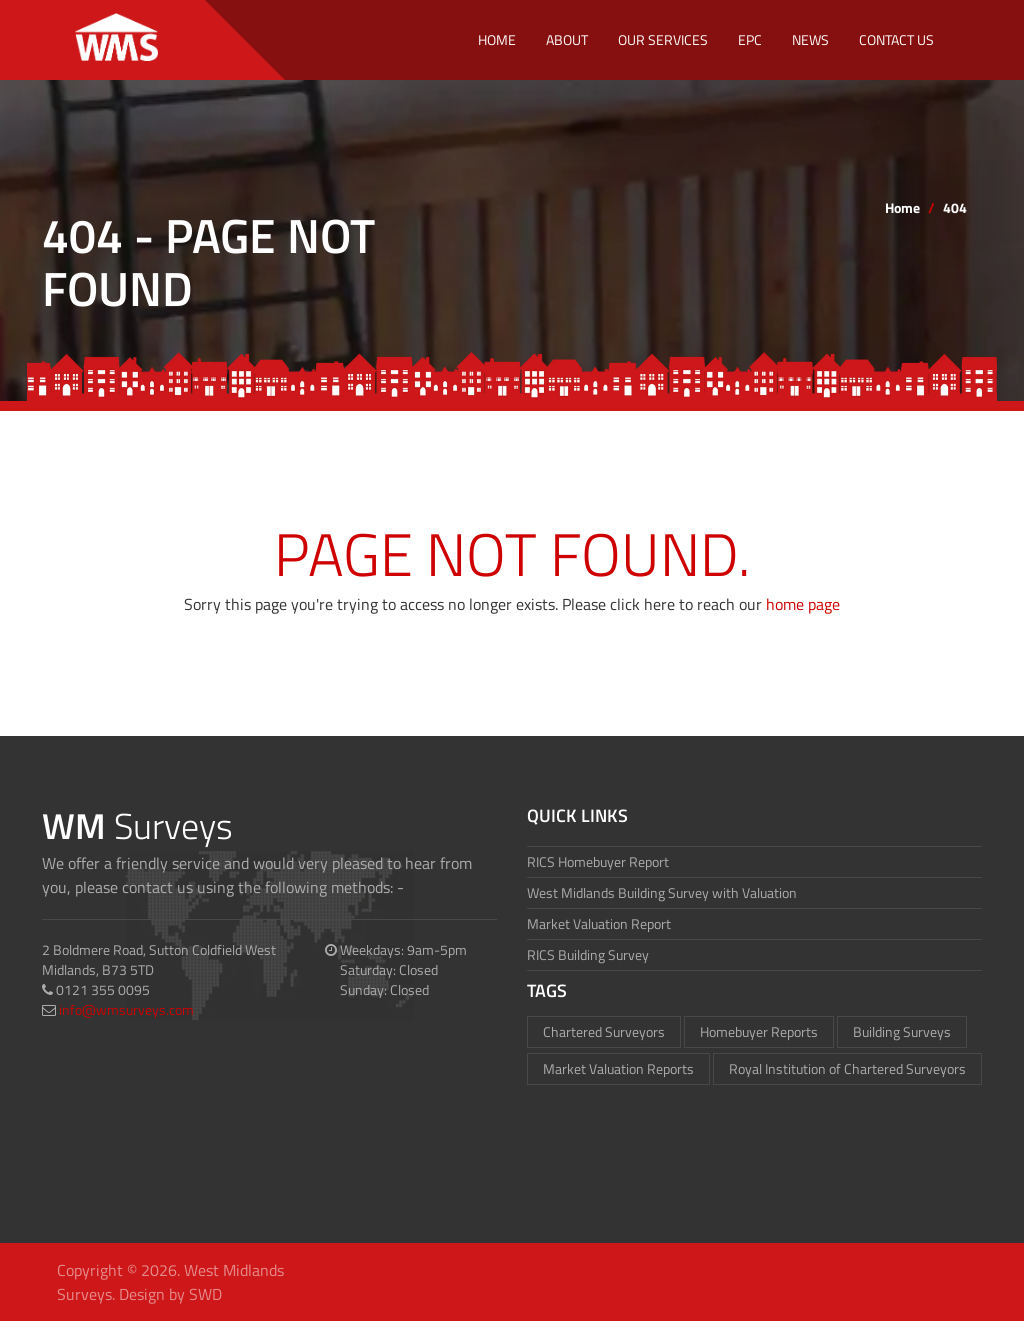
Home (497, 39)
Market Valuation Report (599, 923)
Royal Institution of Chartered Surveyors (847, 1068)
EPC (750, 39)
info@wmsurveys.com (126, 1009)
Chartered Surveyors (604, 1031)
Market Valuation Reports (618, 1068)
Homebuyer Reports (759, 1031)
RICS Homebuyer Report (598, 861)
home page (803, 604)
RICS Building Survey (588, 954)
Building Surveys (902, 1031)
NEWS (810, 39)
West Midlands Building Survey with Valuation (662, 892)
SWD (205, 1294)
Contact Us (896, 39)
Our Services (663, 39)
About (567, 39)
